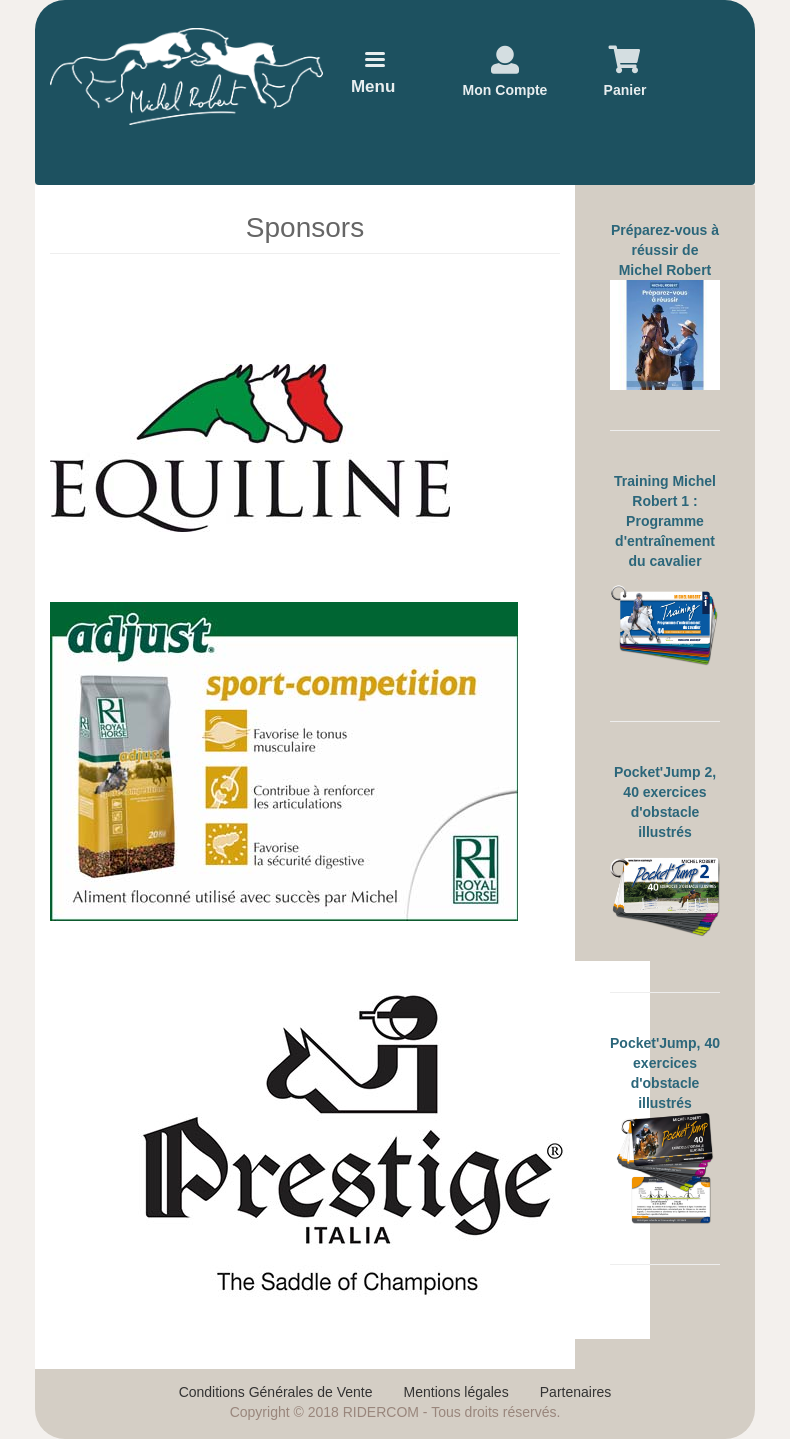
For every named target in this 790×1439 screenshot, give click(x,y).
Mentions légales (456, 1392)
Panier (625, 90)
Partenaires (576, 1392)
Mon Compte (505, 90)
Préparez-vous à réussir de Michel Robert (665, 250)
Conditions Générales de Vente (276, 1392)
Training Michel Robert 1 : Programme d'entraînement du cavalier (665, 521)
